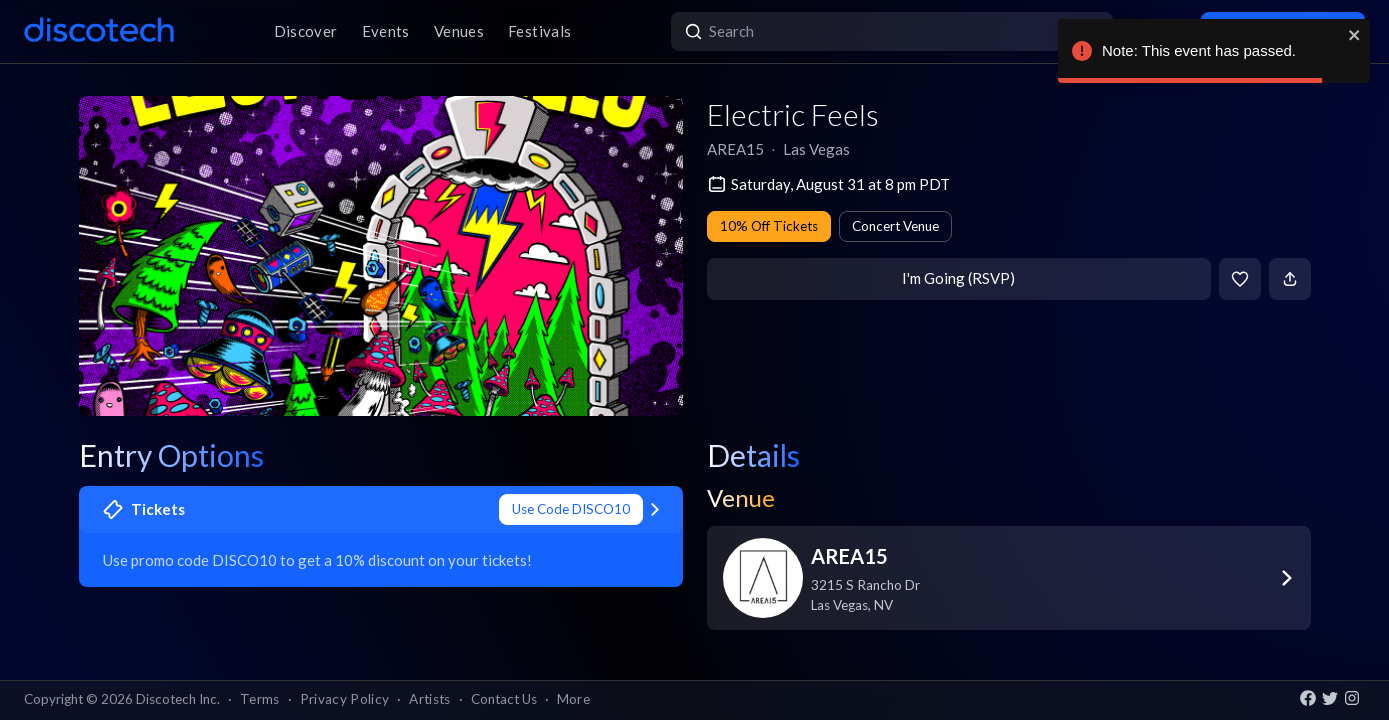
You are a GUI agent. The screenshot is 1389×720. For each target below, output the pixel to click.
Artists (429, 699)
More (573, 699)
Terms (260, 699)
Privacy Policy (345, 699)
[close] (1355, 35)
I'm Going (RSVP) (958, 278)
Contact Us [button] (504, 699)
